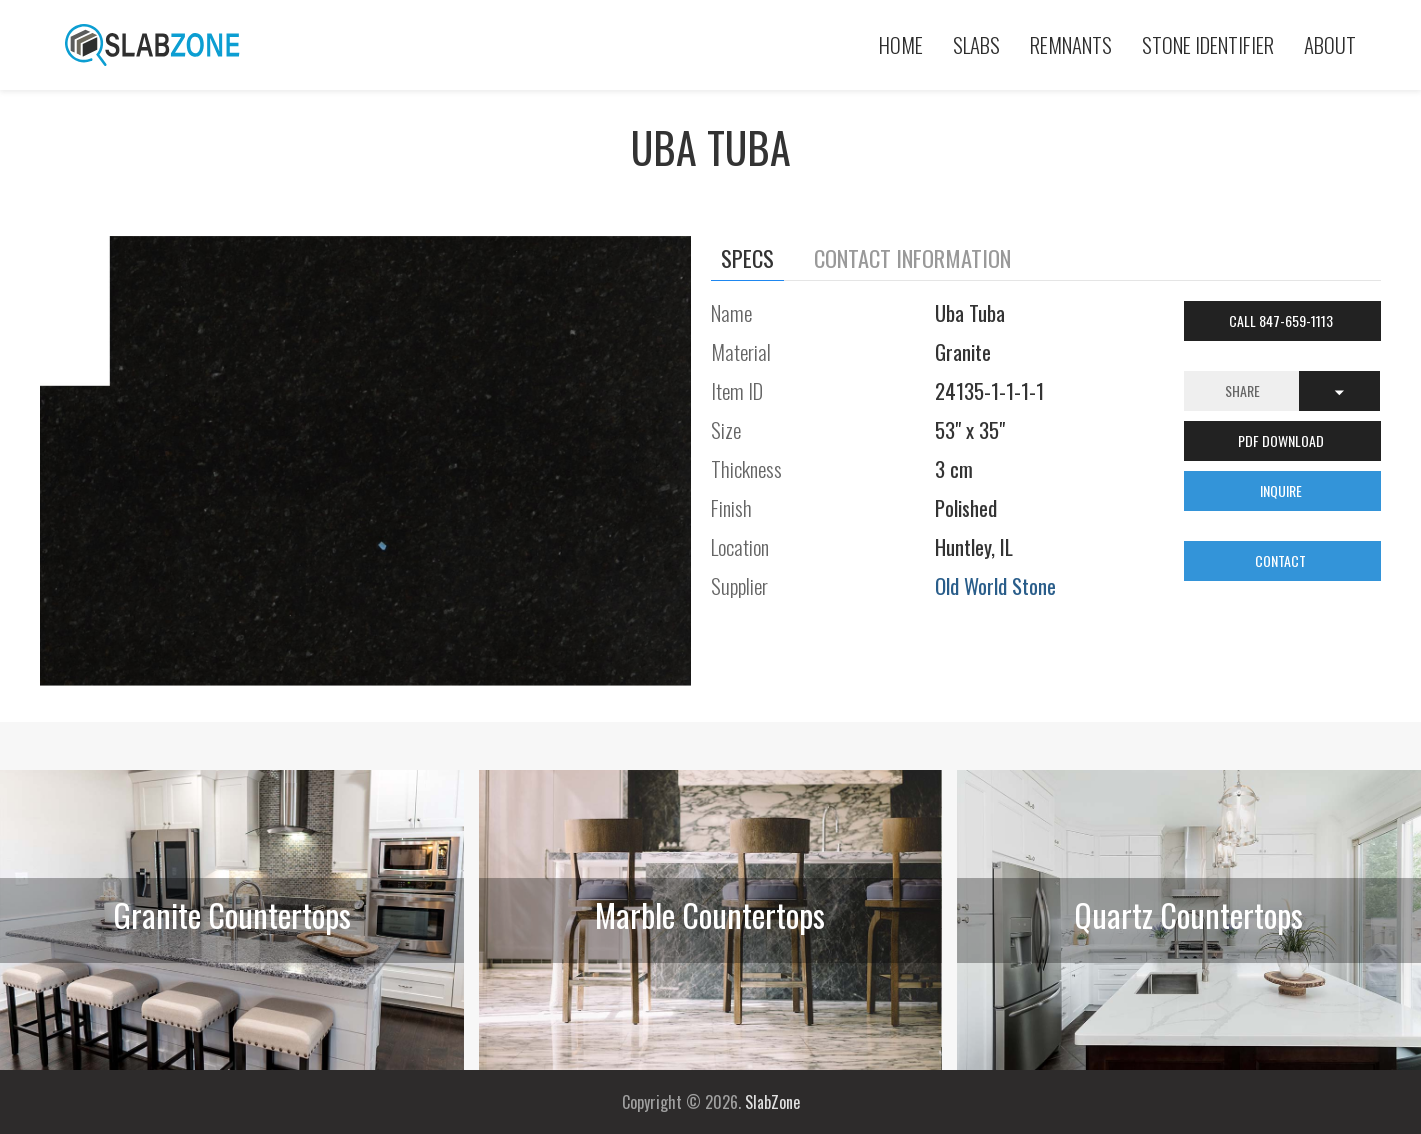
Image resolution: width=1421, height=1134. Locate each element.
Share (1242, 390)
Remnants (1071, 44)
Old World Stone (995, 585)
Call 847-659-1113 (1282, 320)
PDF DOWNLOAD (1282, 440)
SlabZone (772, 1102)
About (1330, 44)
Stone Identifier (1208, 44)
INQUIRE (1282, 490)
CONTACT (1282, 560)
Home (901, 44)
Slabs (976, 44)
